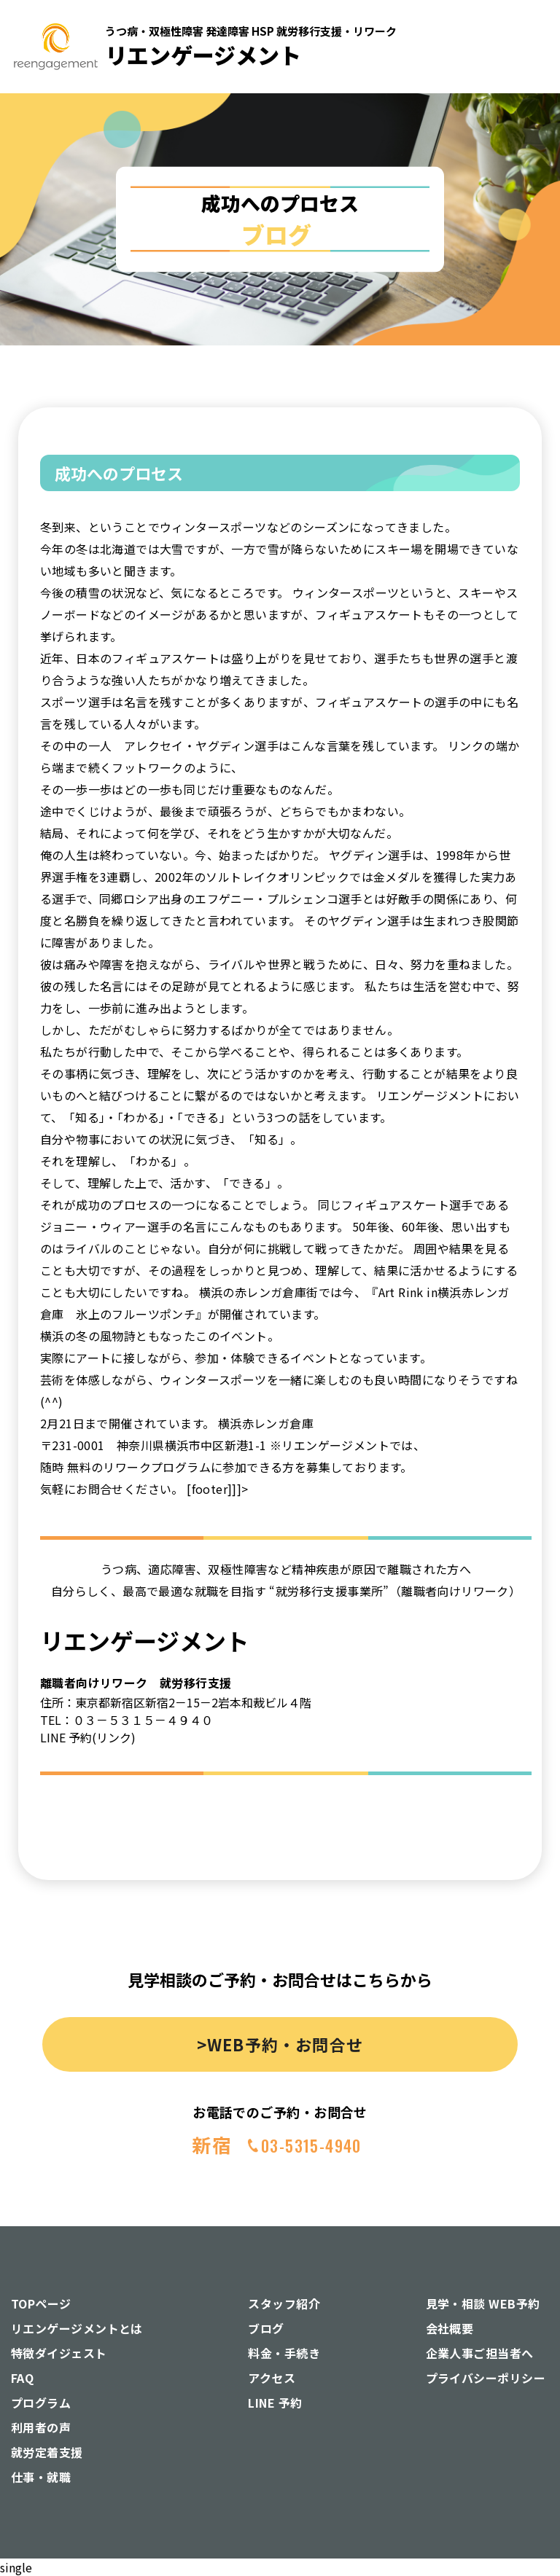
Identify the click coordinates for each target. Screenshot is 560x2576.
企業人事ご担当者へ (480, 2353)
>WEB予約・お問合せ (280, 2044)
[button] (522, 163)
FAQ (22, 2378)
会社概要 (450, 2328)
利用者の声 (41, 2427)
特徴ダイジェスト (59, 2353)
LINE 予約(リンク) (88, 1737)
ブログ (266, 2328)
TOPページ (41, 2303)
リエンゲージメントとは (77, 2328)
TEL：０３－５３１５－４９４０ (126, 1720)
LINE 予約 (275, 2402)
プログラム (41, 2402)
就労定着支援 (47, 2452)
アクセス (271, 2378)
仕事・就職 (41, 2477)
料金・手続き (284, 2353)
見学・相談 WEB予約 (483, 2303)
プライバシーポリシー (486, 2378)
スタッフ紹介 (284, 2303)
